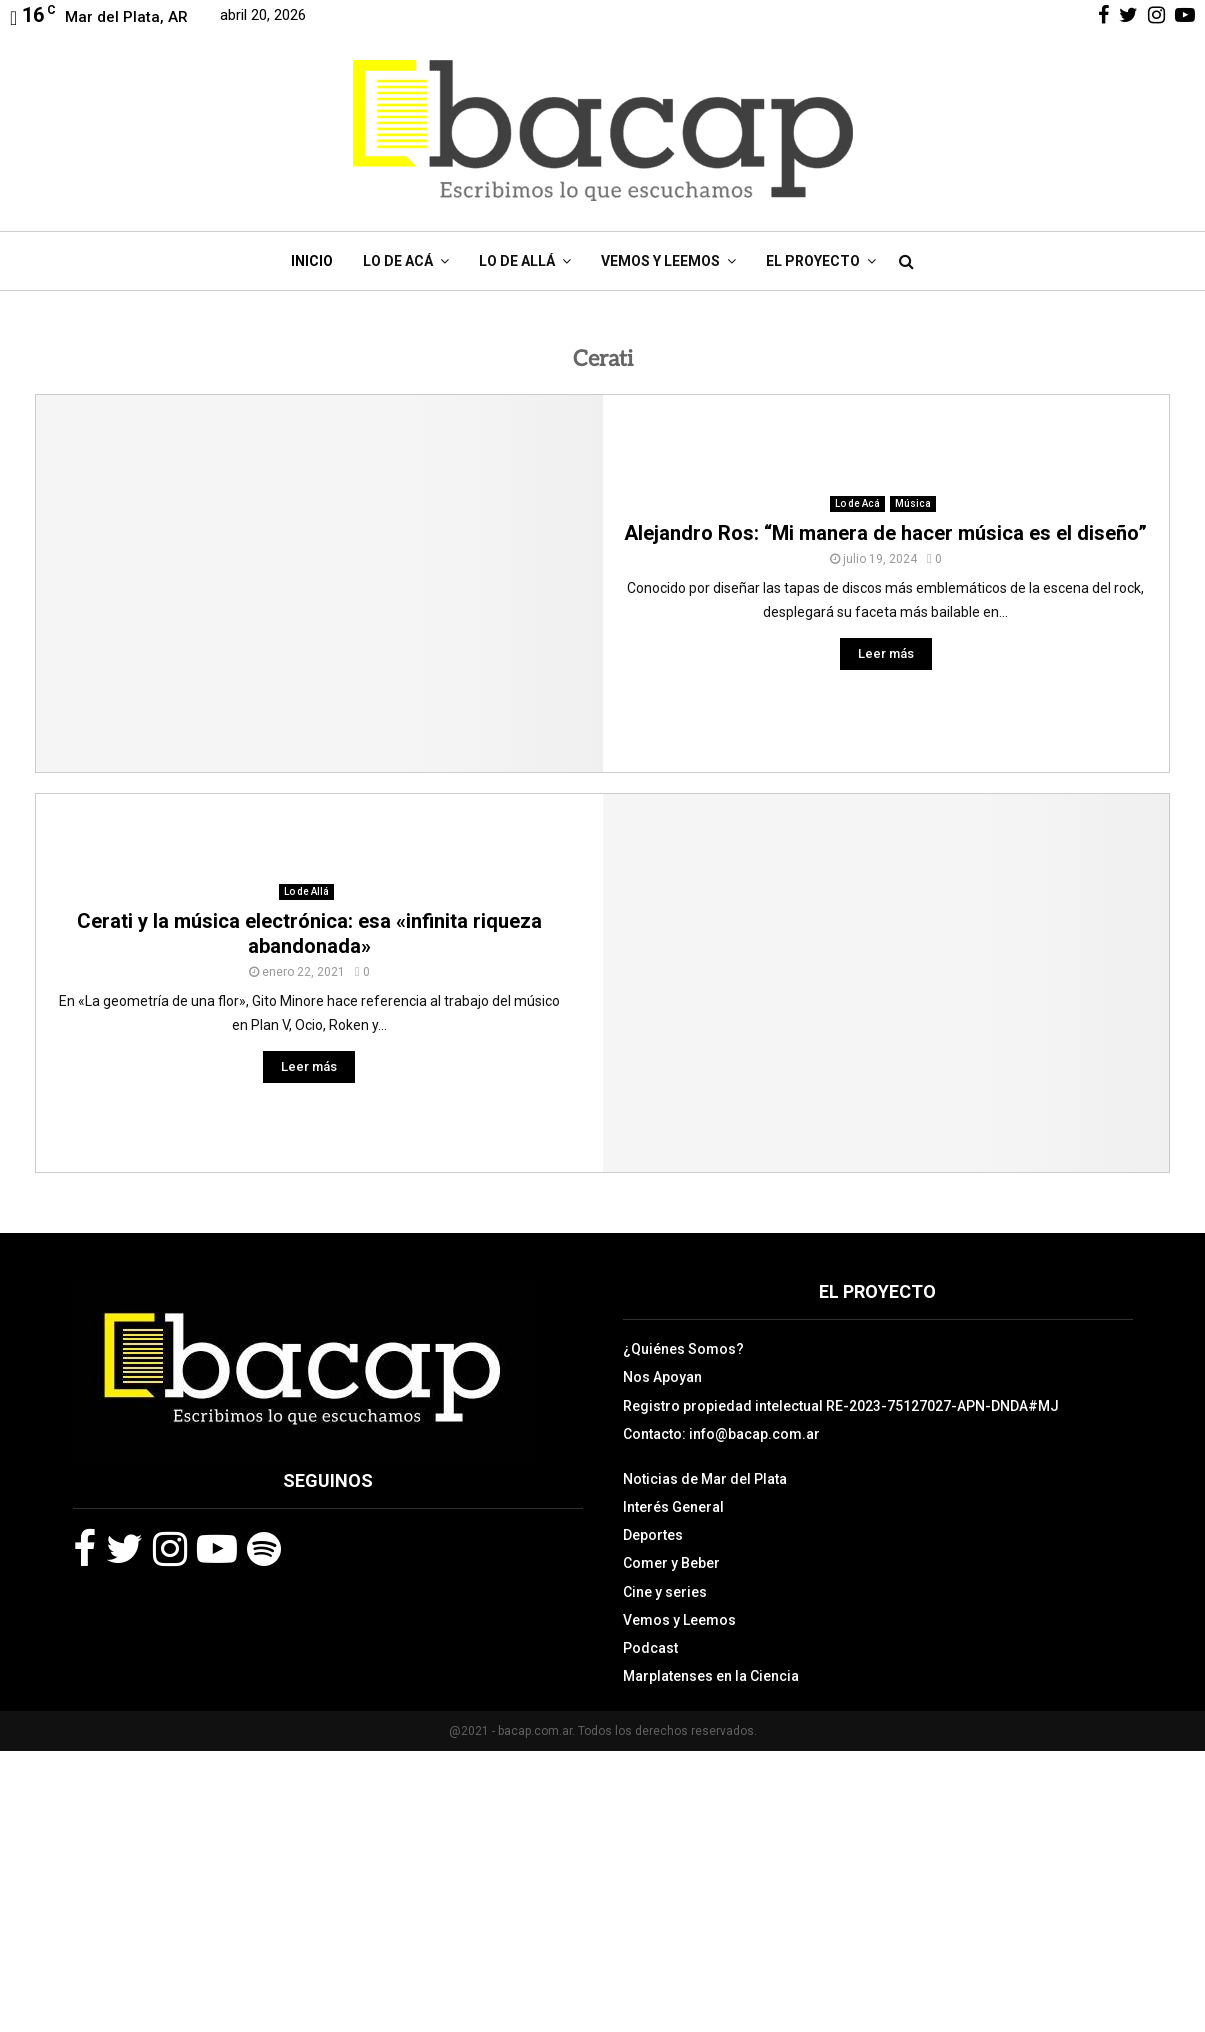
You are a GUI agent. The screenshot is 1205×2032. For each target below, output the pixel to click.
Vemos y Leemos (660, 261)
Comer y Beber (671, 1563)
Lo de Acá (398, 261)
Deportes (653, 1535)
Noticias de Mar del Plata (705, 1479)
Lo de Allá (517, 261)
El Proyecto (813, 261)
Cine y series (665, 1592)
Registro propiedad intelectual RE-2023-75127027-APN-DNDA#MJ (841, 1406)
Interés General (673, 1507)
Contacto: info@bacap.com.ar (721, 1434)
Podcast (650, 1648)
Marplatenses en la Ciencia (711, 1676)
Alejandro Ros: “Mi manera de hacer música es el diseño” (885, 533)
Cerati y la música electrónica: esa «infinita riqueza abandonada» (309, 933)
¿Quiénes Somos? (683, 1349)
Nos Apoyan (662, 1377)
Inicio (312, 261)
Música (913, 503)
